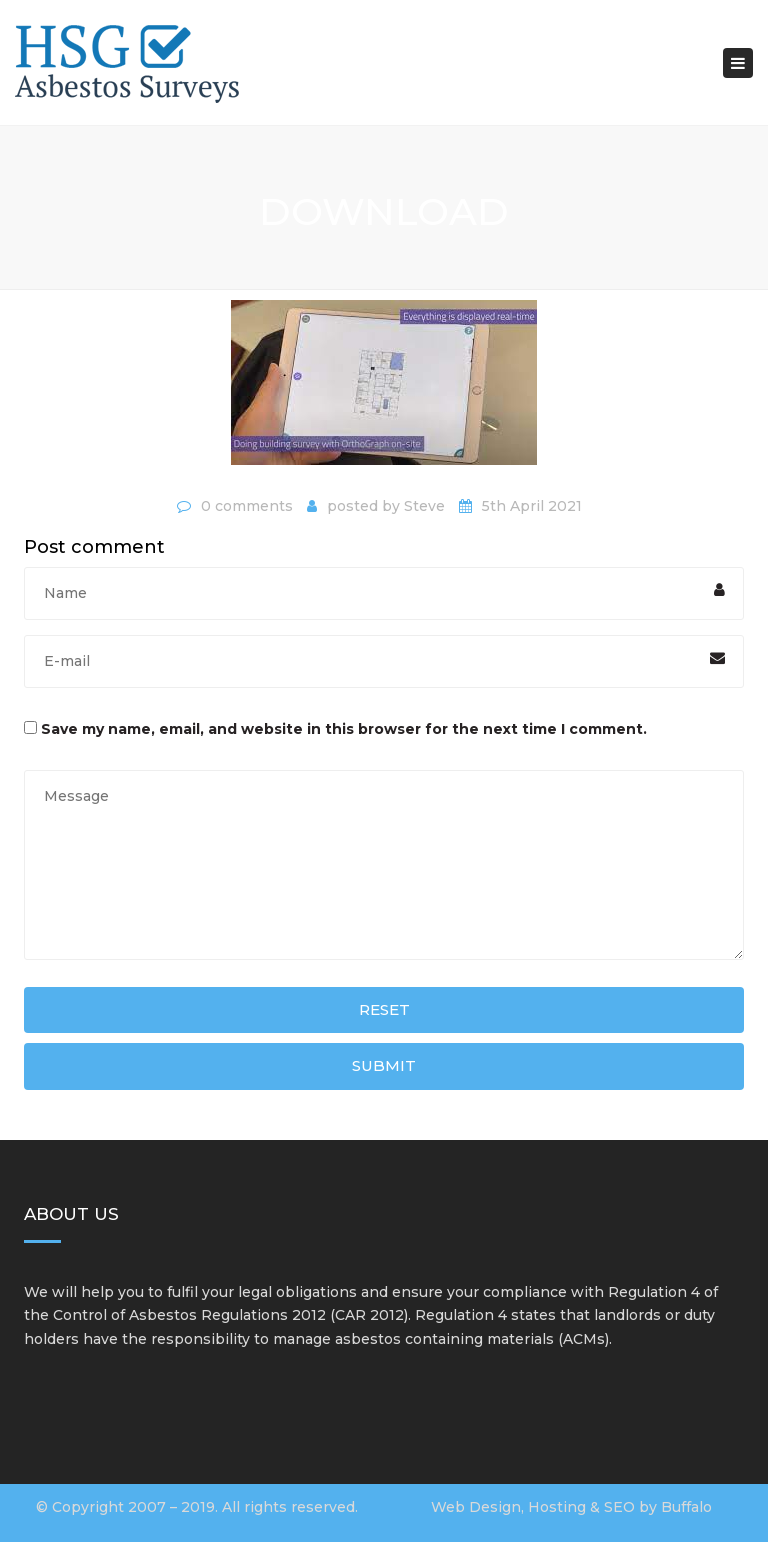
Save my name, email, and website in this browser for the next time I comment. (344, 729)
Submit (384, 1065)
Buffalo (686, 1507)
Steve (424, 506)
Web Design (476, 1507)
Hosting (557, 1507)
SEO (619, 1507)
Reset (384, 1009)
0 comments (247, 506)
